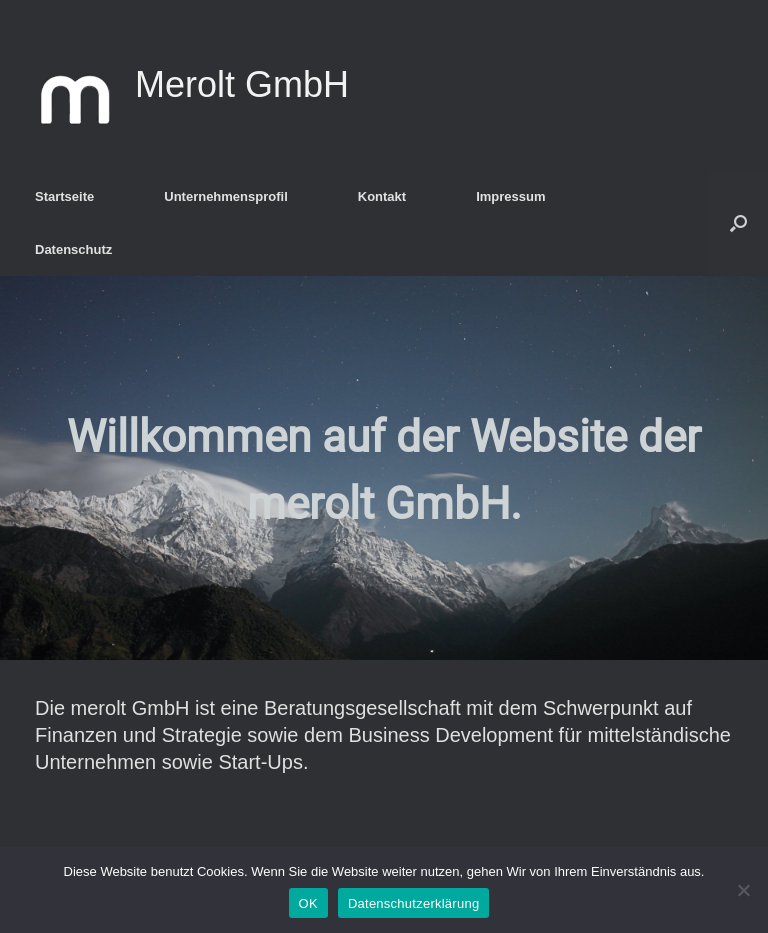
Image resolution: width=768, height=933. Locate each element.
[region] (384, 468)
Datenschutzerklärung (413, 903)
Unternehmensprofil (226, 196)
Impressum (510, 196)
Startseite (64, 196)
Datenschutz (73, 249)
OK (308, 903)
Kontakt (382, 196)
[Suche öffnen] (738, 223)
